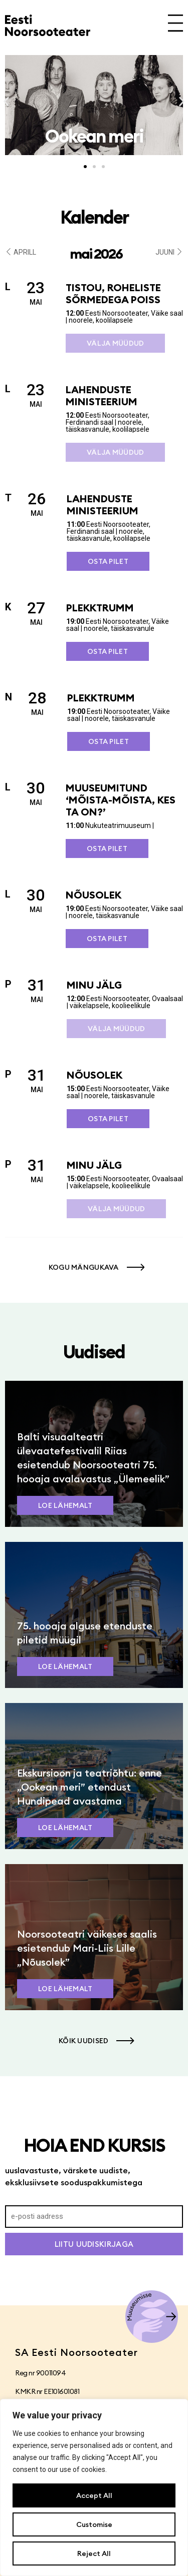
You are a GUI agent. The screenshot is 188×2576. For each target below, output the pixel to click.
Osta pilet (108, 561)
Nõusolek (93, 895)
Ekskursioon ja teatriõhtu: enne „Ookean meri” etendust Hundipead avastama (89, 1787)
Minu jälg (94, 985)
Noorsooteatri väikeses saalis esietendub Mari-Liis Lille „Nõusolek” (87, 1948)
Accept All (94, 2495)
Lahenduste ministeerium (101, 395)
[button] (6, 102)
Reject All (94, 2553)
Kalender (94, 217)
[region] (94, 2487)
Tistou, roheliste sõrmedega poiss (113, 293)
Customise (94, 2524)
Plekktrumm (100, 607)
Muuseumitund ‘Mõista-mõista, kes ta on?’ (120, 799)
